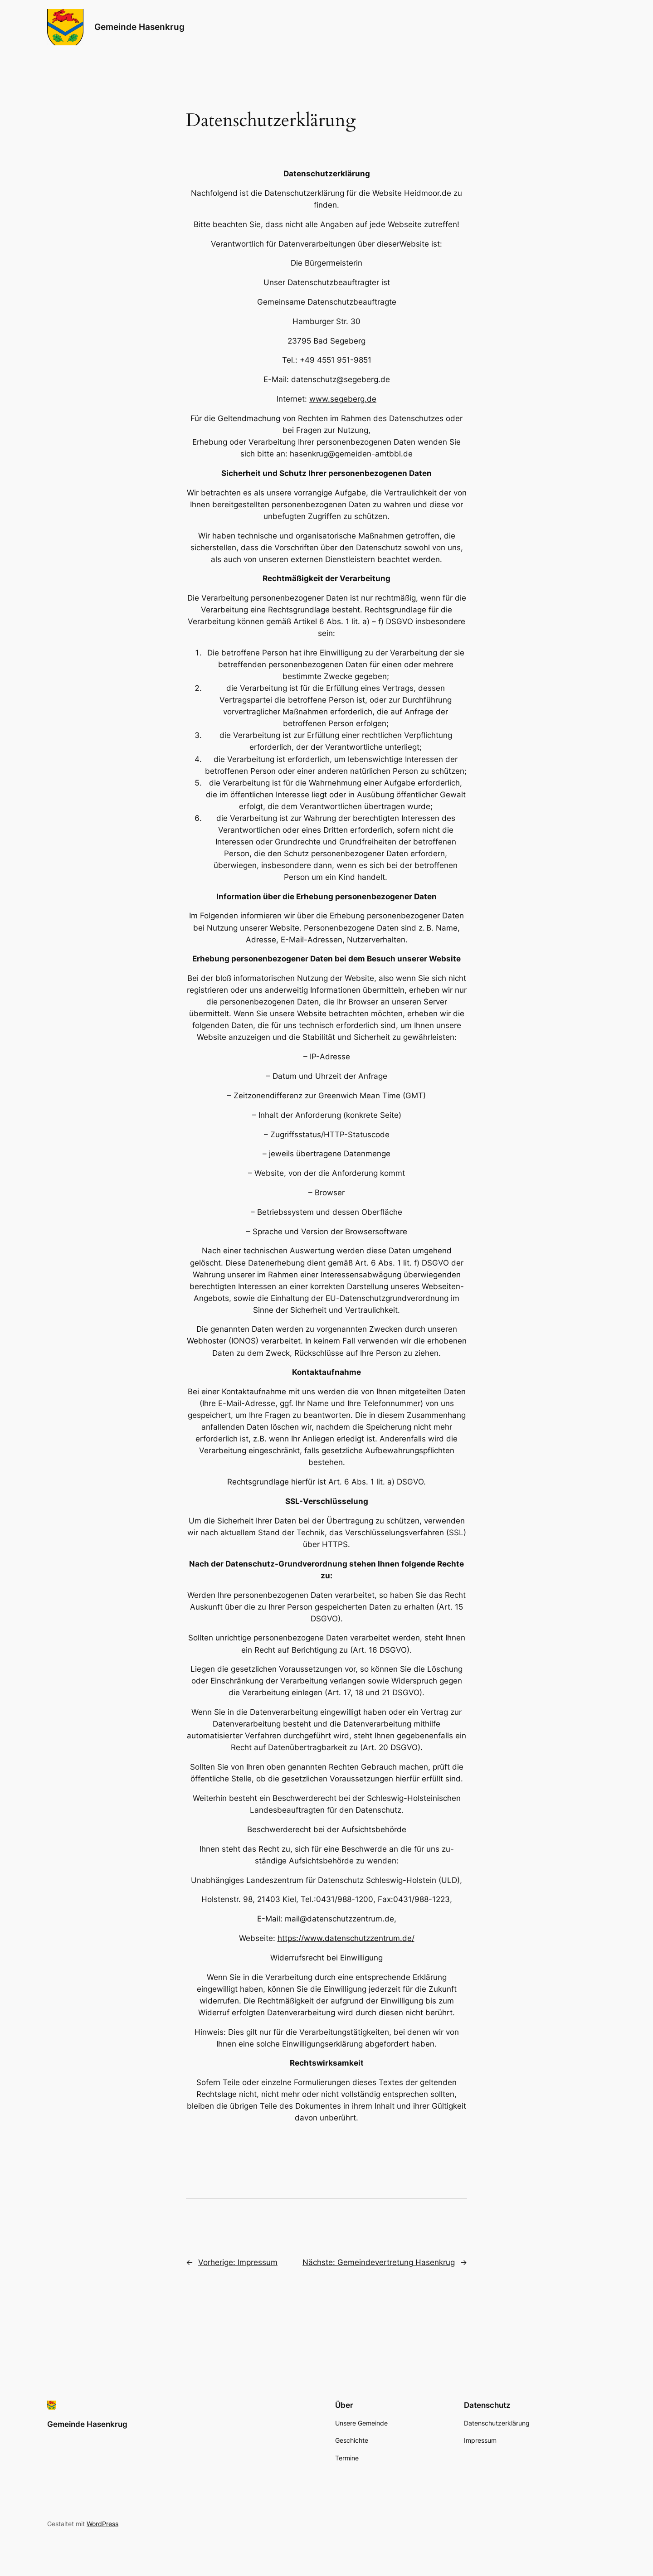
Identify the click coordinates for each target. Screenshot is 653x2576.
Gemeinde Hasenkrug (139, 26)
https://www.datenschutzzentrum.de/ (346, 1938)
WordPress (102, 2523)
